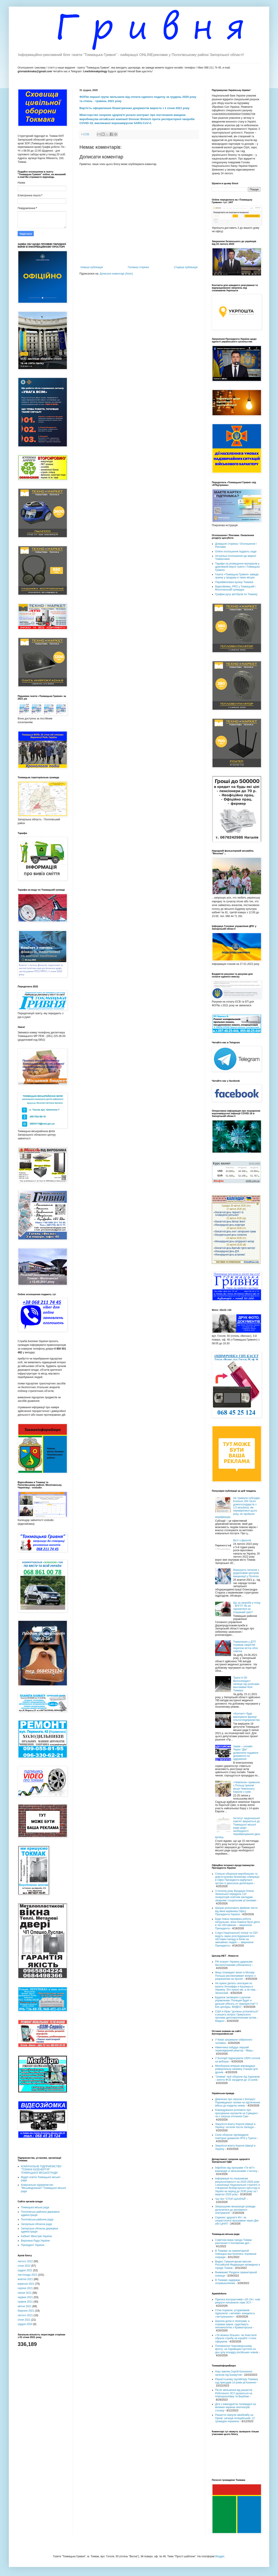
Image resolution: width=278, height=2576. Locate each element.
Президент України (32, 2245)
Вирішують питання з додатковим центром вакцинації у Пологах (246, 1573)
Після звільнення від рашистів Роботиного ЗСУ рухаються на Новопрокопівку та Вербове (233, 2393)
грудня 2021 (25, 2270)
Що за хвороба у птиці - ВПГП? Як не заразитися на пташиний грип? (246, 1607)
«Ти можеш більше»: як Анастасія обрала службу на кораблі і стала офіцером (236, 2338)
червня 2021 (25, 2297)
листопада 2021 (27, 2274)
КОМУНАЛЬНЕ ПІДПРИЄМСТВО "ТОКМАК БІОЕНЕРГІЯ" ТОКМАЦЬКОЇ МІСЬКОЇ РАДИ (41, 2169)
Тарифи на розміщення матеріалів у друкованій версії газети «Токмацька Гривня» (237, 567)
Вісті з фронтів (242, 1540)
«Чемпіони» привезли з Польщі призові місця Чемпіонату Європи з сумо (246, 1787)
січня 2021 (24, 2319)
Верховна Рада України (35, 2240)
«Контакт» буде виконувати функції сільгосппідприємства (246, 1717)
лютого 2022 (25, 2261)
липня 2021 (25, 2292)
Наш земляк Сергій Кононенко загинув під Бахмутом (233, 2373)
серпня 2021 (25, 2288)
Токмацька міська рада (35, 2207)
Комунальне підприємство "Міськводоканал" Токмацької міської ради (43, 2188)
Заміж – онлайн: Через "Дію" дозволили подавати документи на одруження (245, 1753)
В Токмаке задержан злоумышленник (227, 2282)
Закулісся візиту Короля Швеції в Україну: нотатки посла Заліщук (235, 2126)
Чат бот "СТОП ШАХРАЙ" (230, 2199)
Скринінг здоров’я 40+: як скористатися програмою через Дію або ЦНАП (237, 2220)
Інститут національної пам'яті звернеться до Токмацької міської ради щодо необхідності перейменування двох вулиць (237, 1828)
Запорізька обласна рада (36, 2224)
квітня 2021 (25, 2306)
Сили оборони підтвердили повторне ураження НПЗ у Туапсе (235, 2136)
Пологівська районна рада (37, 2219)
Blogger (219, 2556)
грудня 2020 (25, 2324)
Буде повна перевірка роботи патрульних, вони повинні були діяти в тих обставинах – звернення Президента (237, 1923)
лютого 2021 (25, 2315)
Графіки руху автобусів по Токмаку (236, 594)
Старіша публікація (185, 267)
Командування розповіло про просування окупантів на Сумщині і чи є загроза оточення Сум (236, 2113)
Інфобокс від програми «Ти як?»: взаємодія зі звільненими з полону (236, 2169)
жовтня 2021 (25, 2279)
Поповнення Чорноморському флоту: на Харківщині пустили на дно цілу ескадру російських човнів (236, 2349)
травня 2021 (25, 2301)
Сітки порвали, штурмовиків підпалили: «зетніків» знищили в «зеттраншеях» (235, 2313)
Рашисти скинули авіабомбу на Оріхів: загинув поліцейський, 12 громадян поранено (235, 2418)
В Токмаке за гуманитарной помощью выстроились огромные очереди (235, 2254)
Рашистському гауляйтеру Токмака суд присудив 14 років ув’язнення (236, 2381)
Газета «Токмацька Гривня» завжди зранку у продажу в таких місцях (237, 576)
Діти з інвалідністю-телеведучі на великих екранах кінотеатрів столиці (235, 2407)
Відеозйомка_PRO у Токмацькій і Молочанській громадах (235, 588)
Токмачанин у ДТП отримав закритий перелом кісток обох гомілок (245, 1646)
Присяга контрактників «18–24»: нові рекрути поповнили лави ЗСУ (237, 2301)
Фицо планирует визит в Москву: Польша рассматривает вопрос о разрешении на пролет (235, 1975)
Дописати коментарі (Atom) (116, 273)
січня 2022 (24, 2265)
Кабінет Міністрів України (36, 2236)
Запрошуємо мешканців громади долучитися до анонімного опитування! (235, 2209)
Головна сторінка (138, 267)
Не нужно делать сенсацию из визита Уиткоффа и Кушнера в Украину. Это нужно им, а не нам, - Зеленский (236, 1988)
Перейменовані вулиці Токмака (234, 582)
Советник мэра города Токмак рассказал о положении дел (233, 2241)
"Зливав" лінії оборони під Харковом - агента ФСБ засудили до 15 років (237, 2078)
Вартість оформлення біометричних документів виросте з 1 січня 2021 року (134, 108)
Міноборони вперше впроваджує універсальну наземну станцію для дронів (236, 2069)
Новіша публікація (92, 267)
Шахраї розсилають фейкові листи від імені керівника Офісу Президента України (236, 1911)
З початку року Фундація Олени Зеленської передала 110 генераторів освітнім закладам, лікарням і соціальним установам (235, 1895)
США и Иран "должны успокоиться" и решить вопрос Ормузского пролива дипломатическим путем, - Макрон (237, 2016)
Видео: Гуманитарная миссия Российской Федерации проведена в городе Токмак (237, 2265)
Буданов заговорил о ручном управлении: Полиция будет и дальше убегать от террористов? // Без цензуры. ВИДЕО (236, 2002)
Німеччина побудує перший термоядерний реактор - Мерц (233, 2049)
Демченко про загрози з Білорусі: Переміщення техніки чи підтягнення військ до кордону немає (237, 2102)
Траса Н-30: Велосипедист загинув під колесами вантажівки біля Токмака (246, 1684)
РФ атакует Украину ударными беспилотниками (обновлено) (234, 1963)
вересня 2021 (26, 2283)
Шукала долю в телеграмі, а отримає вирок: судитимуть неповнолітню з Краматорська (233, 2324)
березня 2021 (26, 2310)
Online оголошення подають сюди (235, 551)
